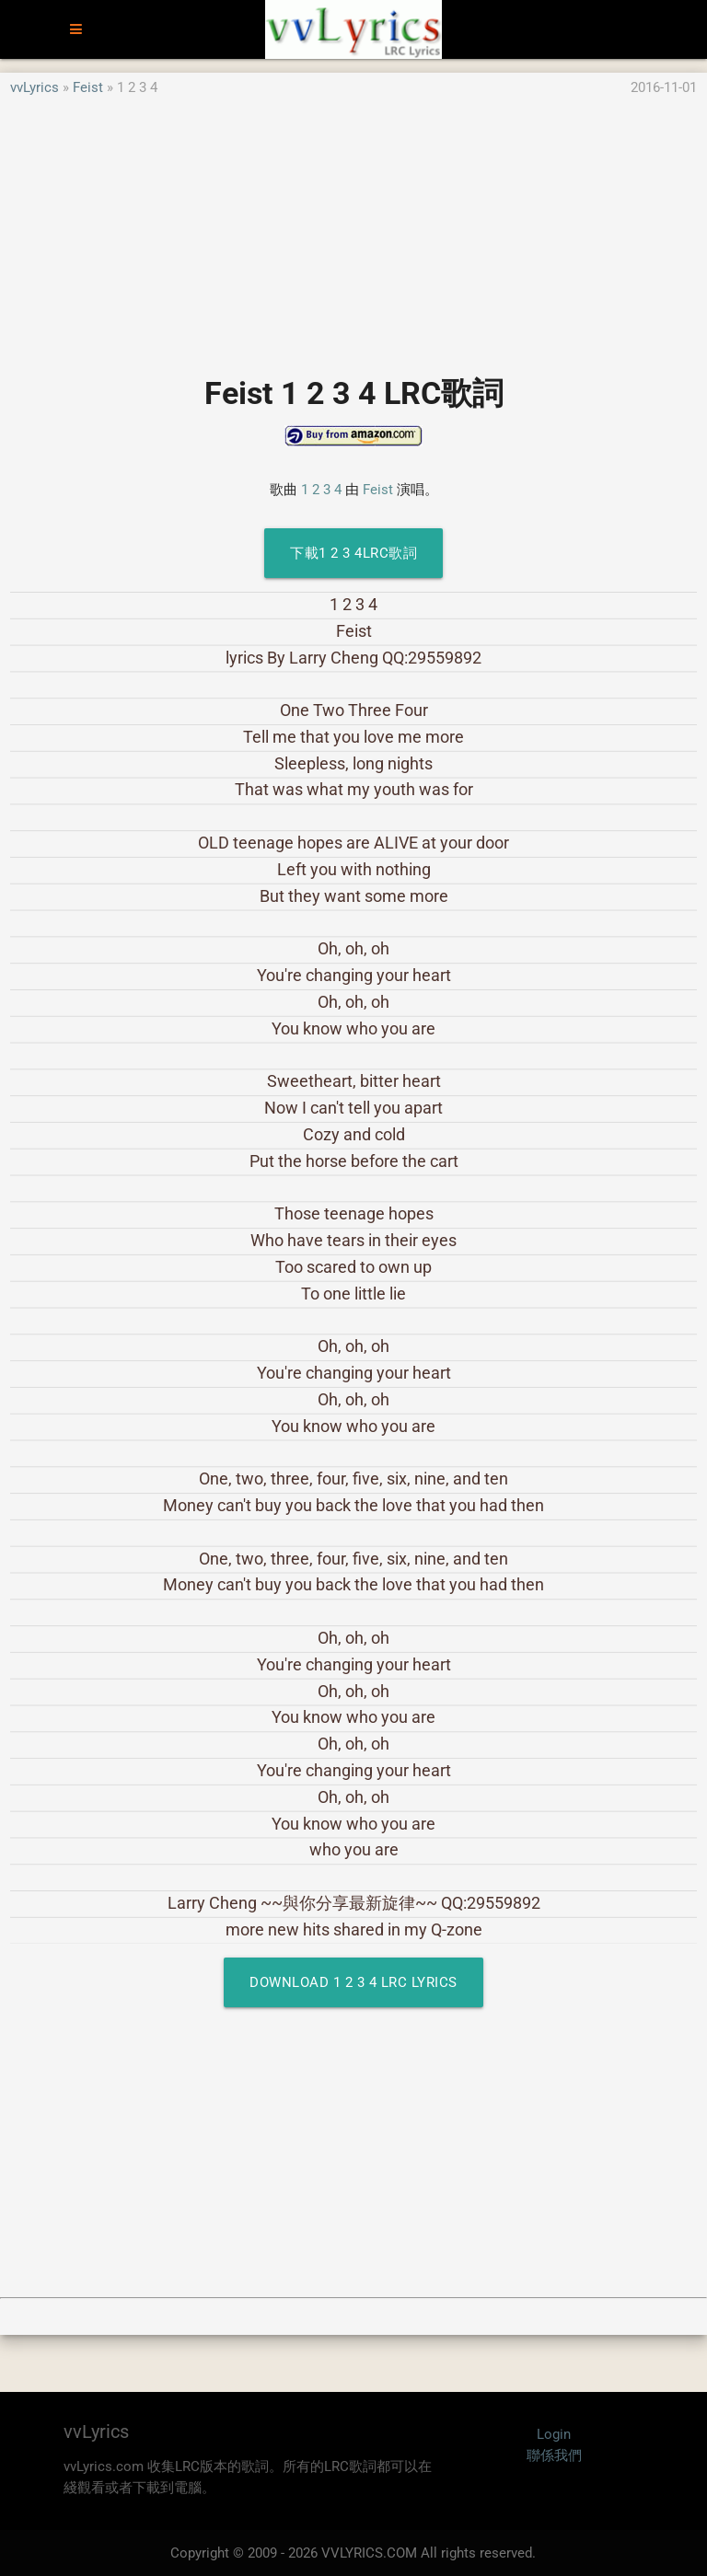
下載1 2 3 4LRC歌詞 (353, 553)
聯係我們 (554, 2455)
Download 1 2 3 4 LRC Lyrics (353, 1982)
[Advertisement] (353, 227)
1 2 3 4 (321, 489)
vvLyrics (34, 87)
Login (554, 2434)
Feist (88, 87)
